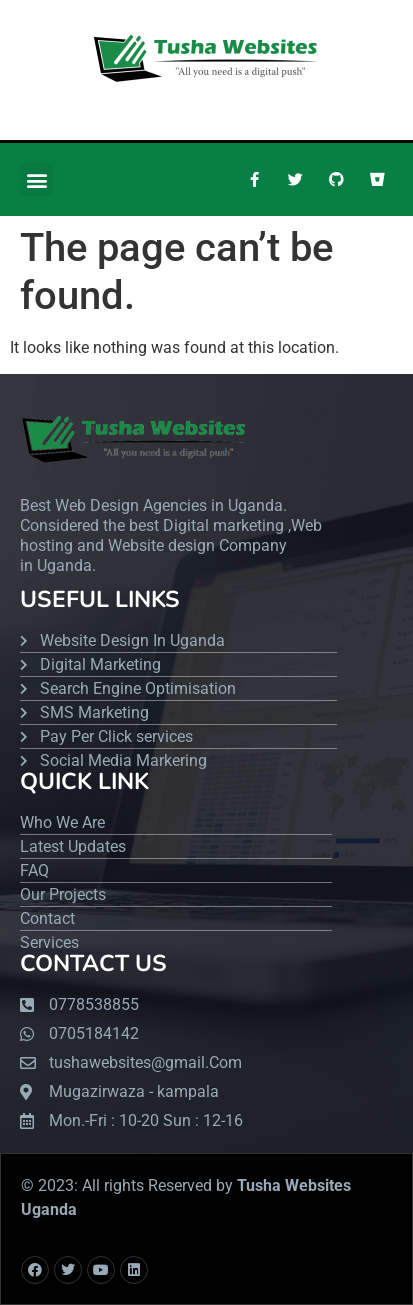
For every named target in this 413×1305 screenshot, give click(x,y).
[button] (36, 179)
